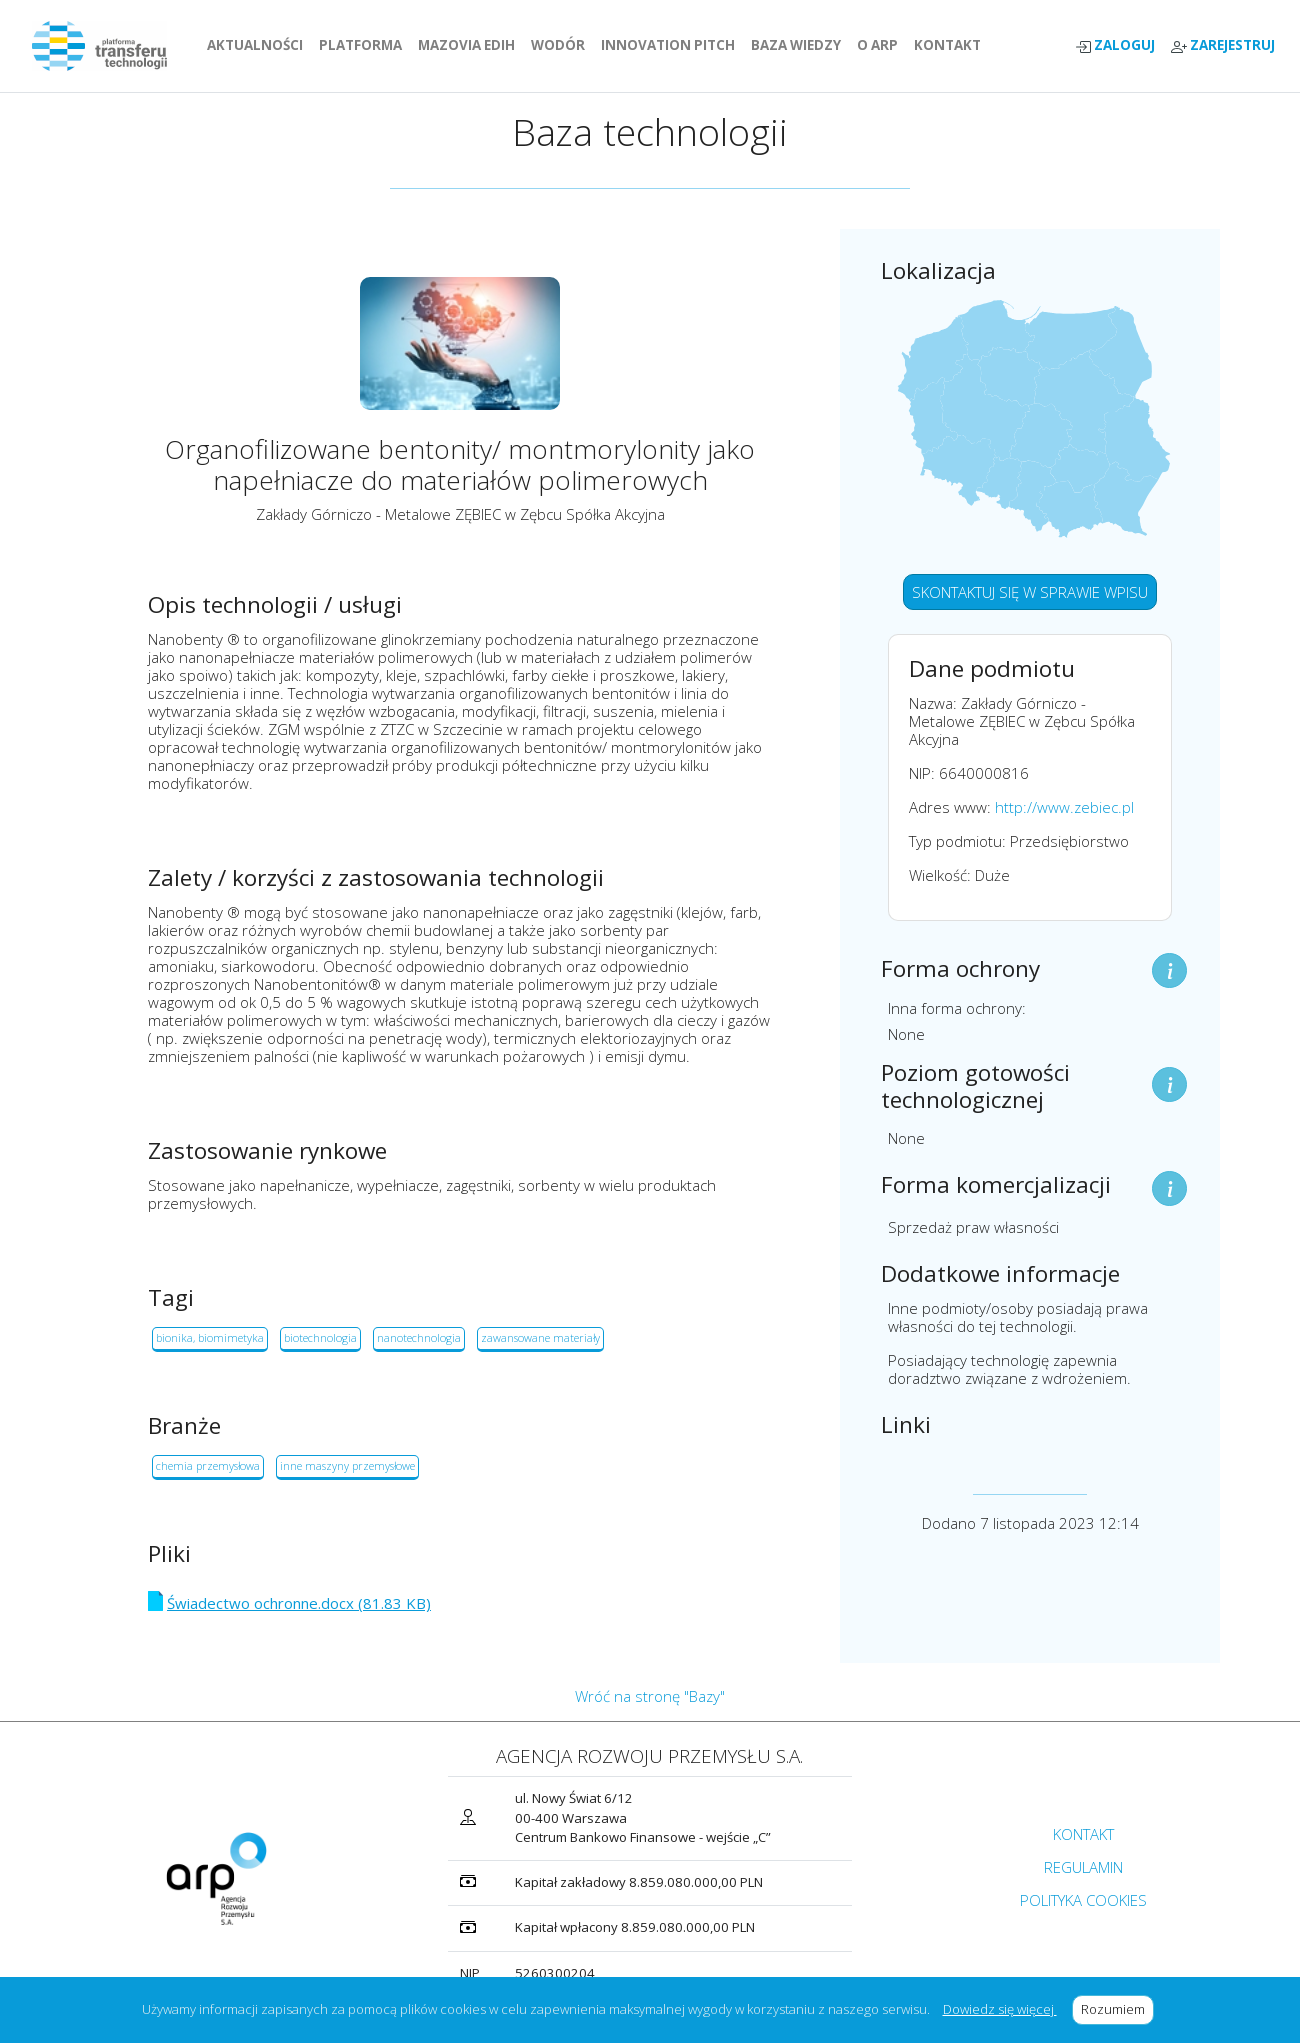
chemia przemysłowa (208, 1465)
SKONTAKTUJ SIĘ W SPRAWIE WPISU (1030, 592)
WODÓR (562, 45)
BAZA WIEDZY (796, 45)
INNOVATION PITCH (668, 45)
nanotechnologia (419, 1337)
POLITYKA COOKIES (1083, 1900)
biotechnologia (320, 1337)
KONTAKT (951, 45)
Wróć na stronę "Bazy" (650, 1696)
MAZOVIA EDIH (470, 45)
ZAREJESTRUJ (1223, 45)
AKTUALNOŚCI (259, 45)
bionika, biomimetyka (210, 1337)
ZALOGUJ (1115, 45)
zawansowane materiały (540, 1337)
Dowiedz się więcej (1000, 2009)
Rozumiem (1117, 2009)
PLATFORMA (364, 45)
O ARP (881, 45)
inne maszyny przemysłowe (347, 1465)
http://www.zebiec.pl (1064, 807)
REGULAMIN (1083, 1867)
